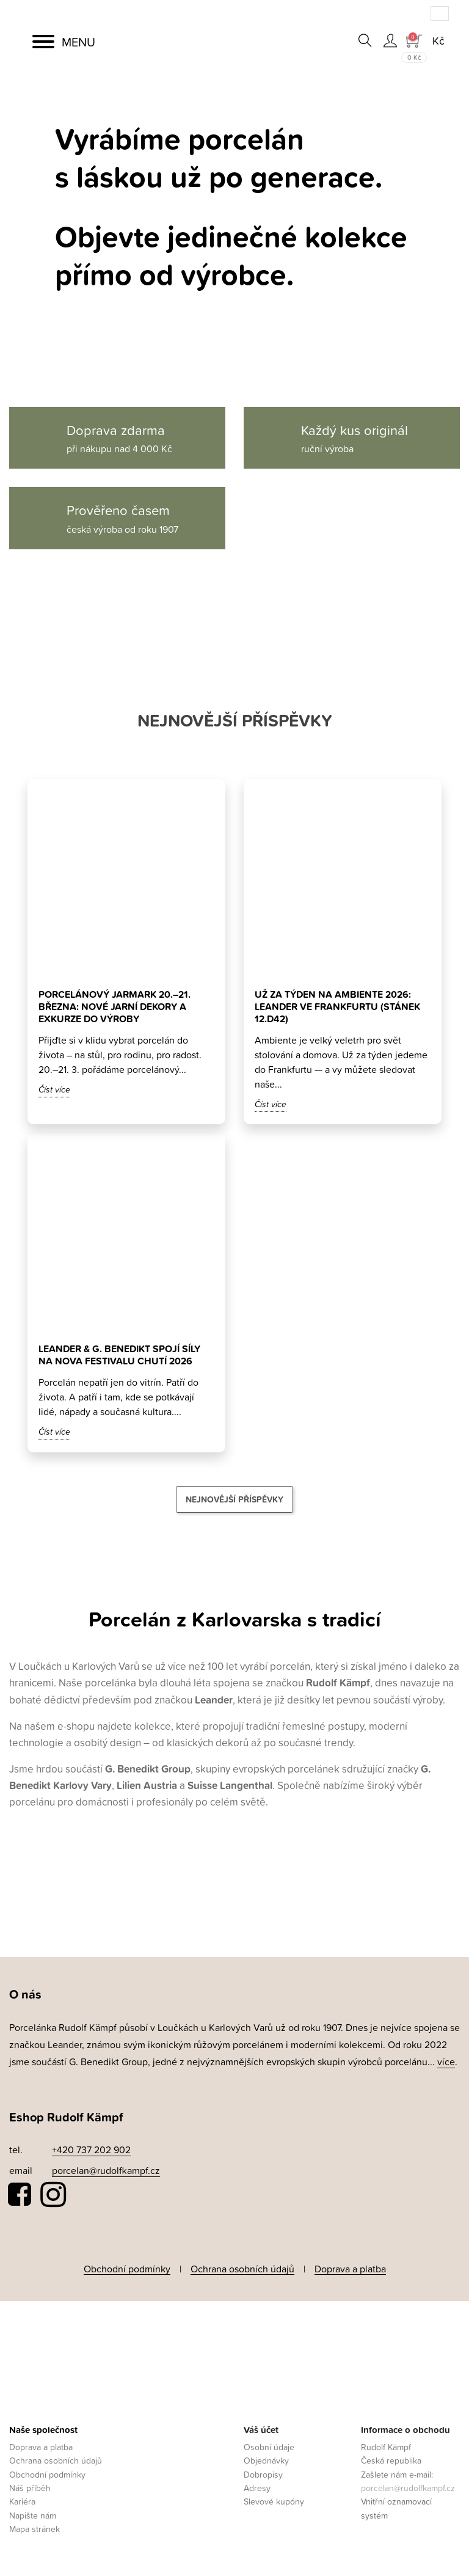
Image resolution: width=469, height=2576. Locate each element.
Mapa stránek (34, 2528)
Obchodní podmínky (127, 2268)
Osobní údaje (269, 2447)
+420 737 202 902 (91, 2149)
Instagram (53, 2195)
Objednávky (266, 2460)
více (446, 2061)
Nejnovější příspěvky (234, 1499)
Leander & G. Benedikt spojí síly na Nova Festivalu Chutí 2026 (119, 1355)
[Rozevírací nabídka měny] (438, 41)
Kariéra (22, 2501)
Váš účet (261, 2429)
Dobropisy (263, 2473)
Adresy (257, 2488)
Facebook (20, 2195)
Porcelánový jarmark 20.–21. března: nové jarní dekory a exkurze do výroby (114, 1007)
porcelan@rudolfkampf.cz (106, 2170)
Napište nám (32, 2515)
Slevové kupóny (274, 2501)
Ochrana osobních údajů (242, 2268)
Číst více (54, 1089)
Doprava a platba (350, 2268)
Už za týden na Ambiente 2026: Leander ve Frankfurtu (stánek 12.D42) (337, 1007)
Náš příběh (30, 2488)
